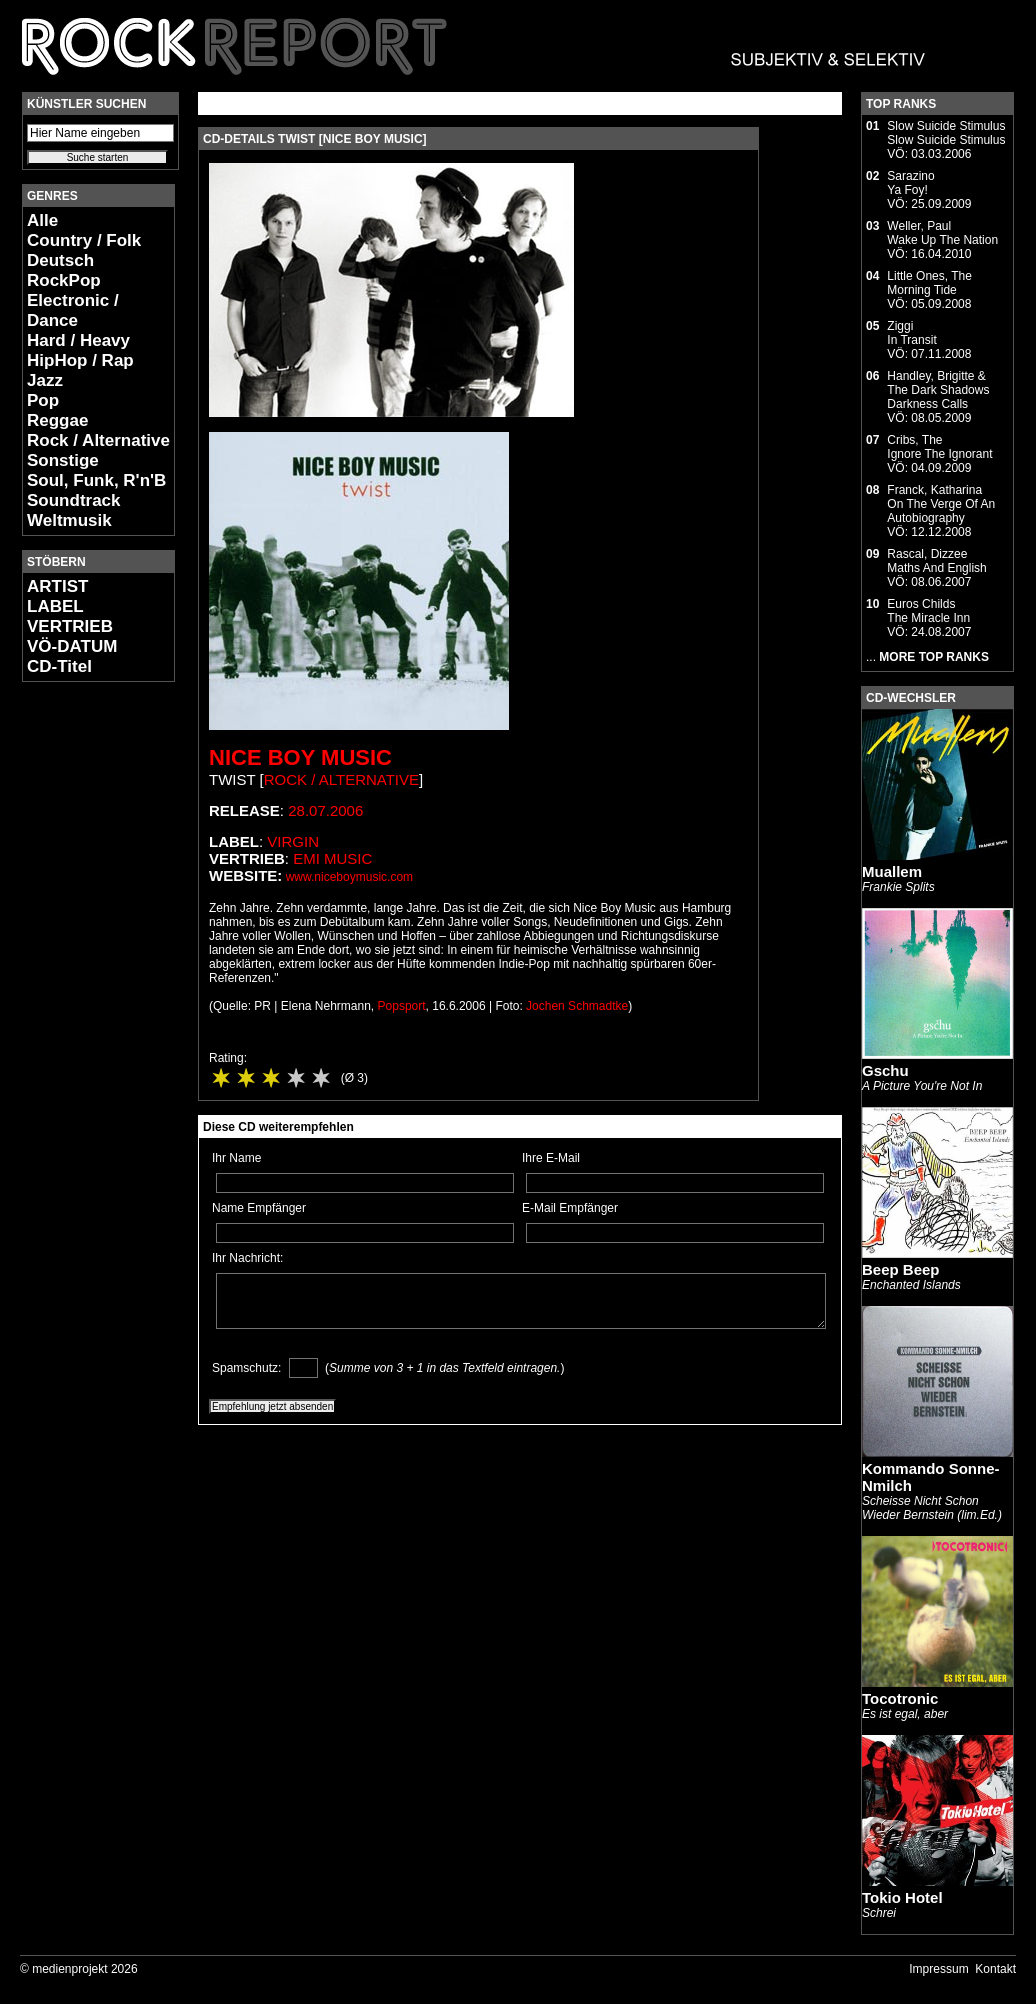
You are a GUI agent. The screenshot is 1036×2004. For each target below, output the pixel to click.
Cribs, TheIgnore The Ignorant (939, 447)
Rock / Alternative (98, 440)
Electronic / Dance (73, 310)
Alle (42, 220)
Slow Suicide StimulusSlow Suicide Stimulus (946, 133)
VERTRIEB (70, 626)
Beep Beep (901, 1269)
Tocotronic (900, 1698)
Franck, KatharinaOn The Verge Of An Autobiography (941, 504)
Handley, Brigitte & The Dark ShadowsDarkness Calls (938, 390)
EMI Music (332, 858)
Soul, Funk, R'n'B (96, 480)
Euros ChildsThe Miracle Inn (928, 611)
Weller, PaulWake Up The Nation (942, 233)
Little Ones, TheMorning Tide (929, 283)
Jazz (45, 380)
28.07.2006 (325, 810)
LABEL (55, 606)
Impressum (938, 1969)
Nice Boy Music (300, 757)
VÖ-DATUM (72, 646)
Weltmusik (69, 520)
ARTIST (57, 586)
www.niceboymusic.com (349, 877)
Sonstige (63, 460)
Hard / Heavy (78, 340)
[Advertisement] (82, 996)
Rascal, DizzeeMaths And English (936, 561)
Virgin (293, 841)
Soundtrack (74, 500)
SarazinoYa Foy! (910, 183)
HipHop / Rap (80, 360)
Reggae (57, 420)
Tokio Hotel (902, 1897)
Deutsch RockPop (64, 270)
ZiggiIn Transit (911, 333)
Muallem (892, 871)
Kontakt (995, 1969)
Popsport (402, 1006)
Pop (43, 400)
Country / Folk (84, 240)
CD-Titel (59, 666)
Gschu (885, 1070)
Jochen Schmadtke (577, 1006)
